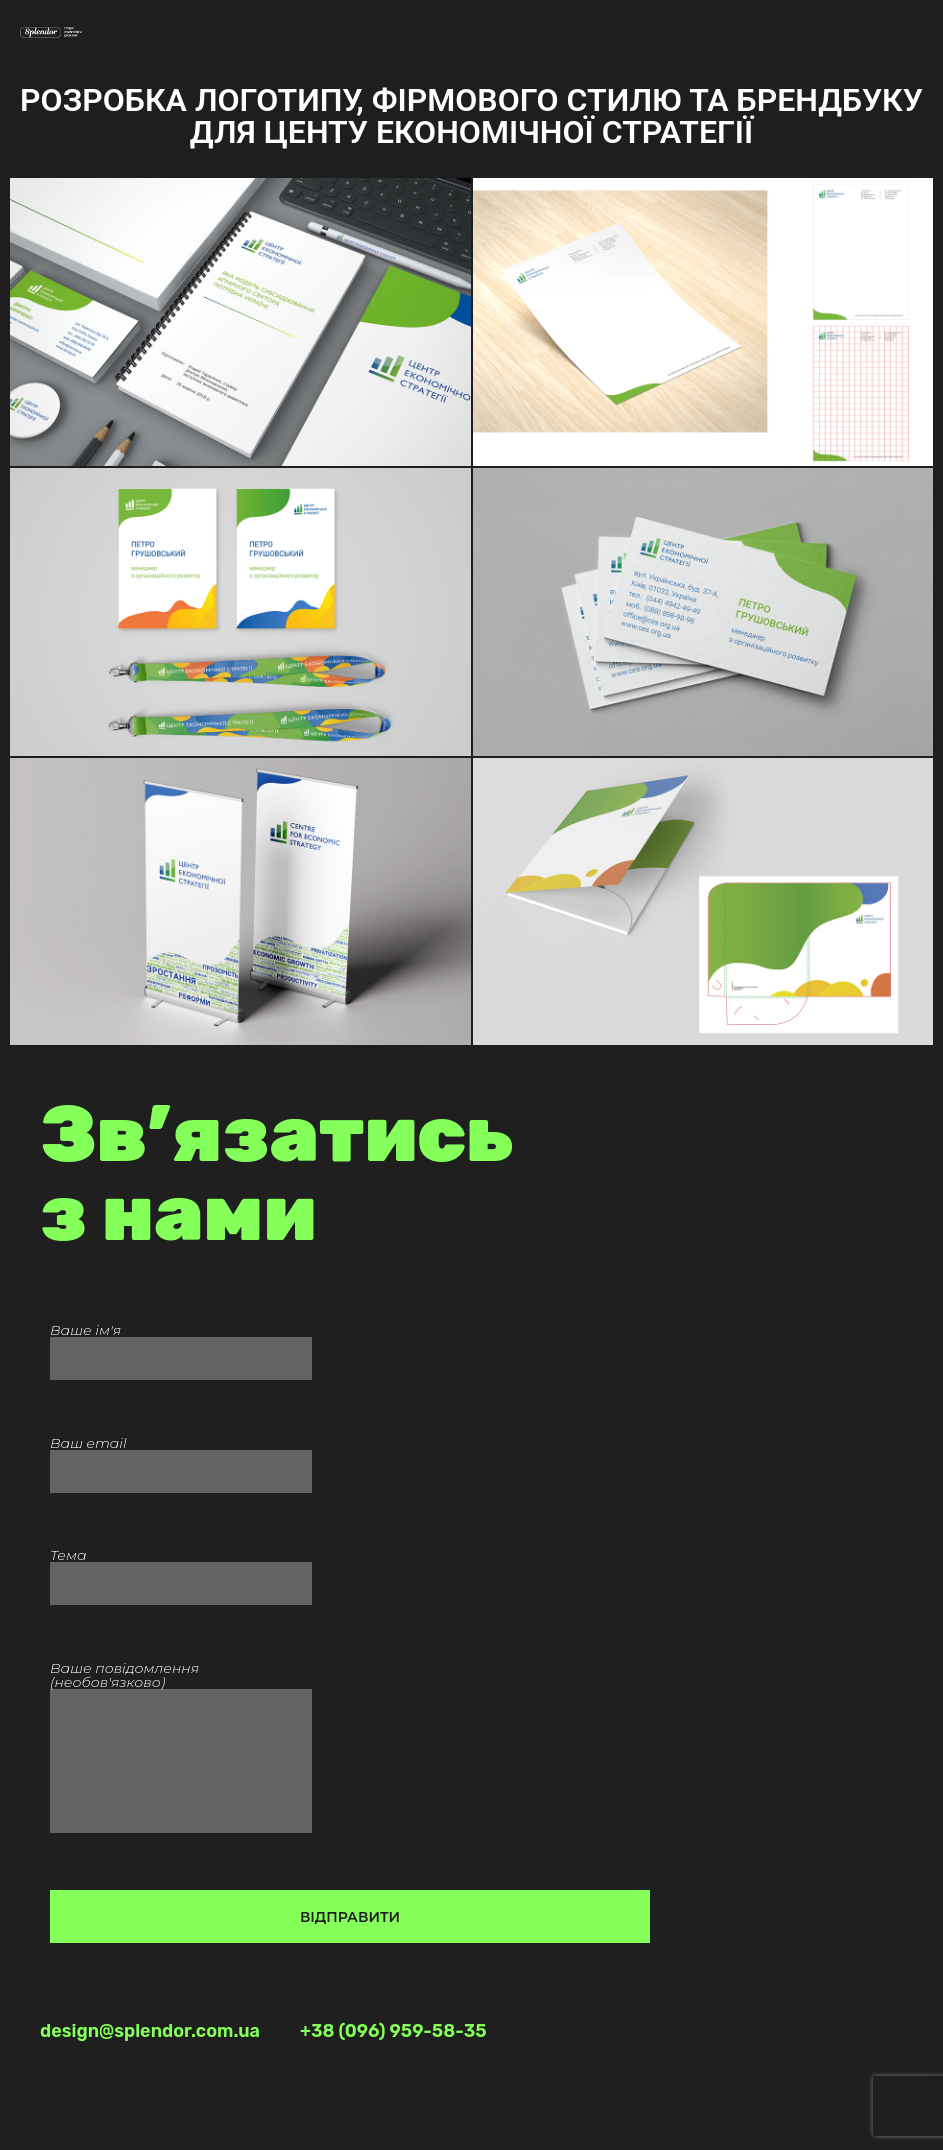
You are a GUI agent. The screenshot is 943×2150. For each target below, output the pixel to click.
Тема (181, 1570)
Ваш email (181, 1458)
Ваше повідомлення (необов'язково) (181, 1763)
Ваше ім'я (181, 1345)
